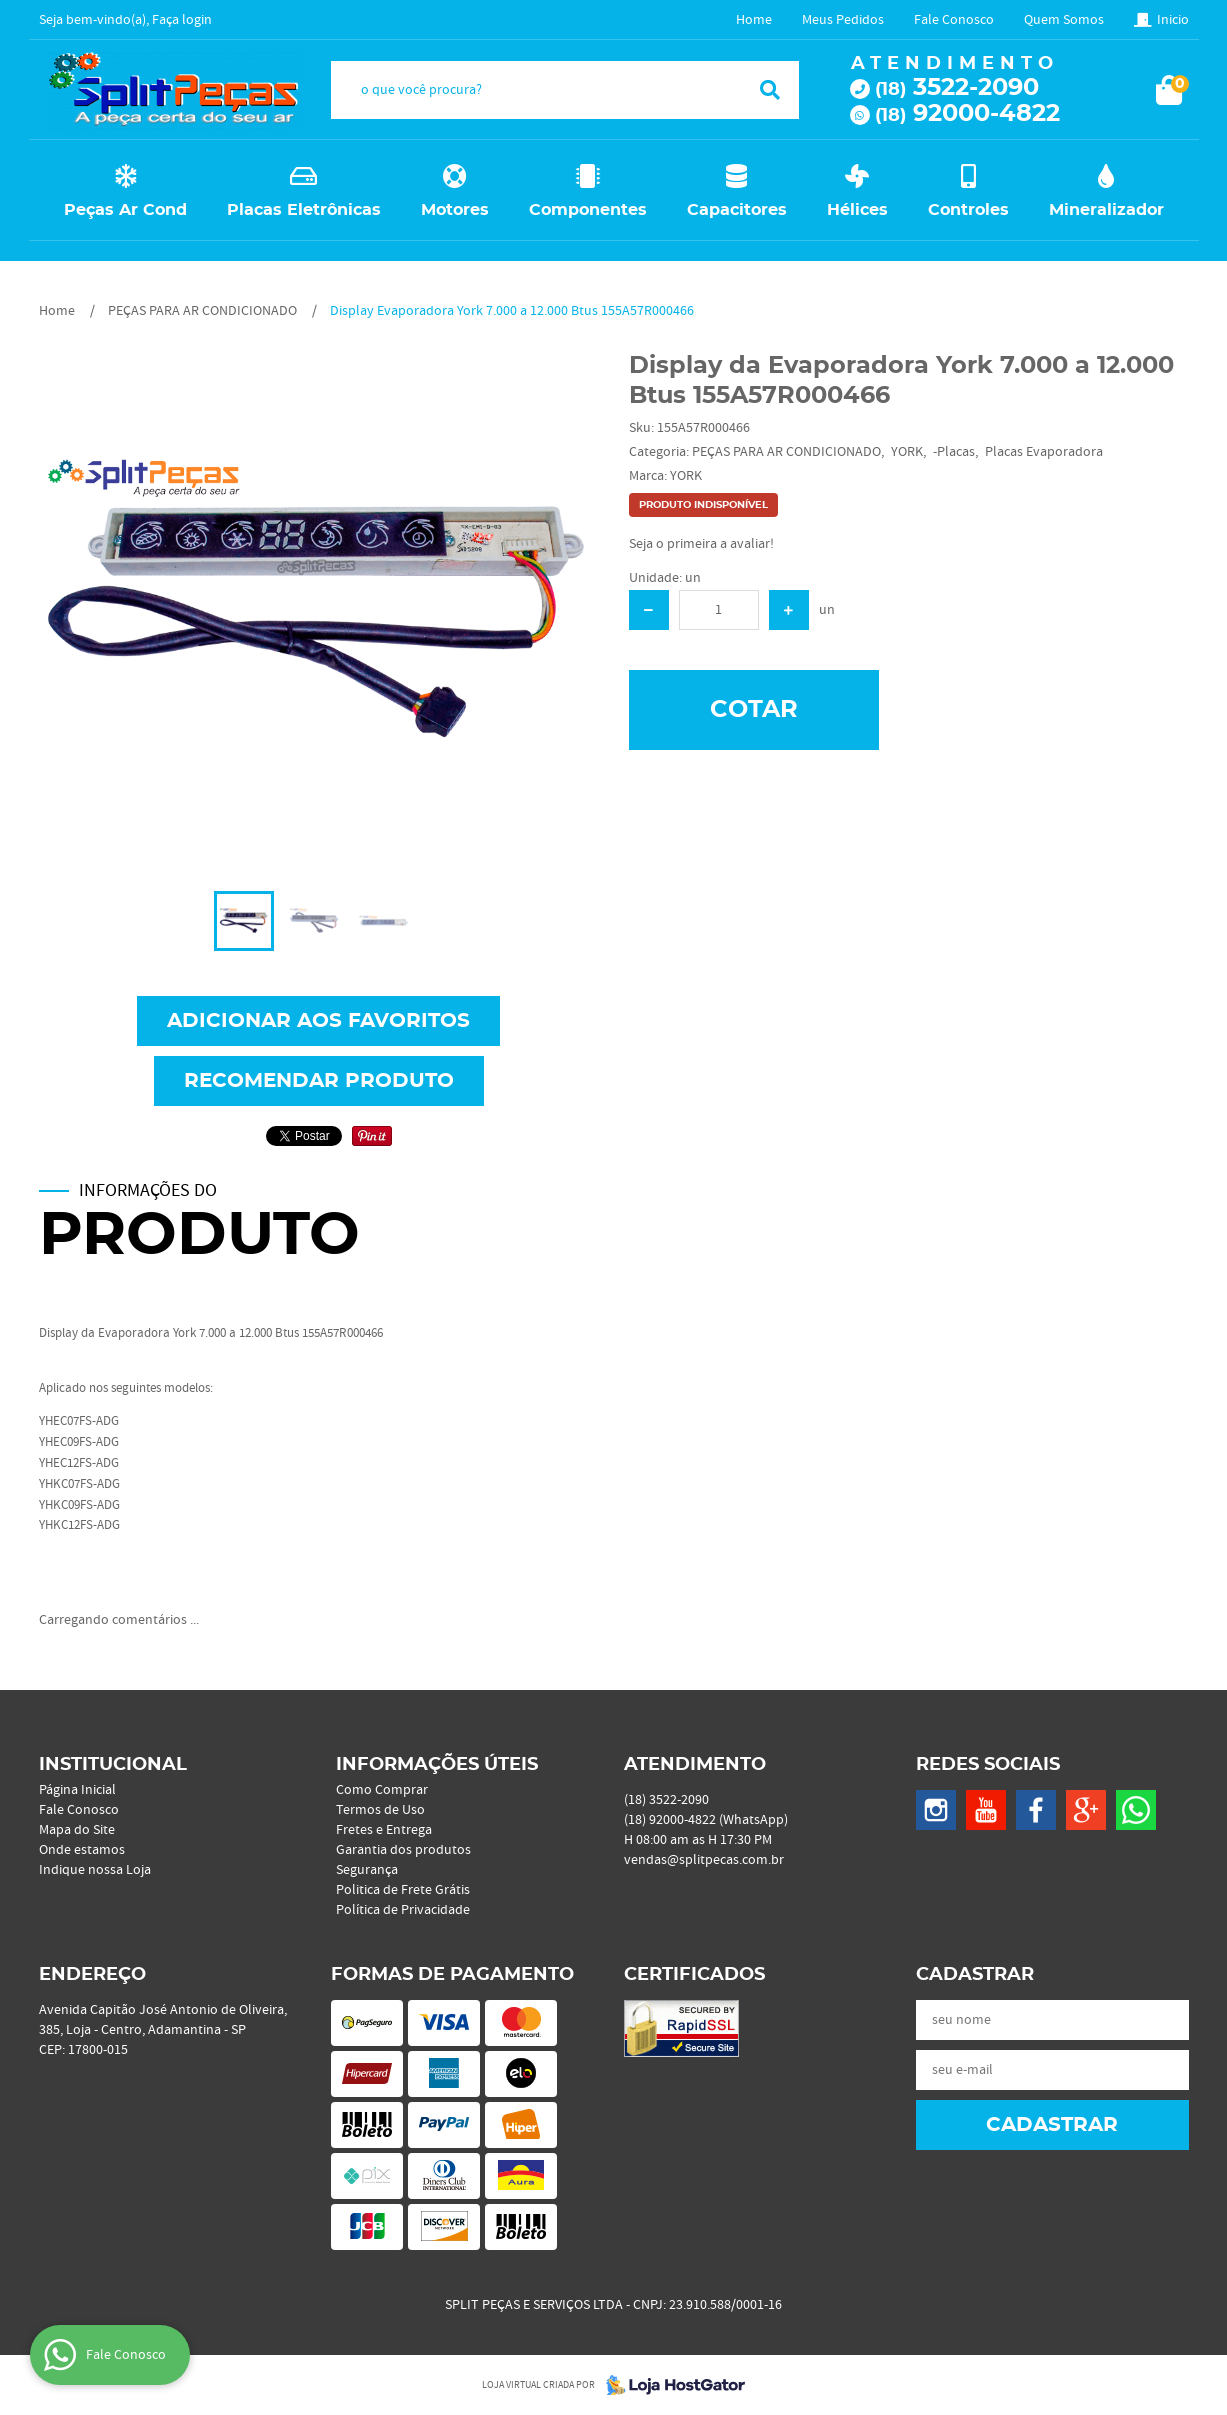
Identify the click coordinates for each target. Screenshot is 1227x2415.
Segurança (367, 1870)
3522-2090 (957, 88)
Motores (455, 210)
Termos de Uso (380, 1810)
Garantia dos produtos (403, 1850)
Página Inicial (77, 1790)
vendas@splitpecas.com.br (704, 1860)
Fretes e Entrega (384, 1830)
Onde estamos (82, 1850)
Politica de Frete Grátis (403, 1890)
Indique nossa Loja (95, 1870)
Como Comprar (382, 1790)
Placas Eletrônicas (304, 210)
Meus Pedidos (843, 20)
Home (754, 20)
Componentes (588, 210)
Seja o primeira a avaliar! (701, 544)
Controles (968, 210)
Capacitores (737, 210)
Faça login (182, 20)
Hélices (857, 210)
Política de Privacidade (403, 1910)
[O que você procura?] (770, 90)
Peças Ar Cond (125, 210)
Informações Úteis (437, 1765)
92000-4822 (967, 114)
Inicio (1173, 20)
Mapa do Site (77, 1830)
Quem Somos (1064, 20)
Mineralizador (1106, 210)
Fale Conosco (954, 20)
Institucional (113, 1765)
